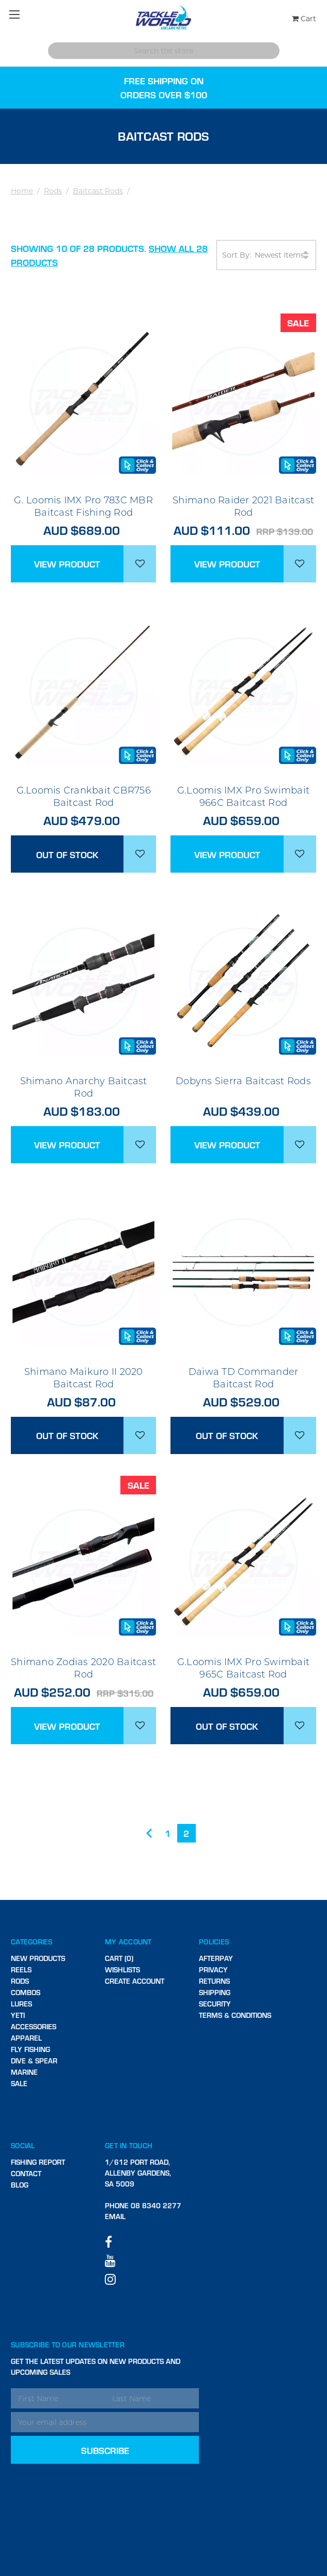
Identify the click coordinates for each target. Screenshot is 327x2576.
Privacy (213, 1969)
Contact (26, 2173)
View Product (67, 563)
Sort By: (266, 255)
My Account (128, 1941)
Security (215, 2004)
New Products (38, 1958)
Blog (19, 2185)
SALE (19, 2083)
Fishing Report (38, 2162)
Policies (214, 1941)
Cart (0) (119, 1958)
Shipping (214, 1992)
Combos (25, 1992)
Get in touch (128, 2145)
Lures (21, 2004)
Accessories (33, 2026)
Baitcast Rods (98, 191)
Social (23, 2145)
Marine (24, 2072)
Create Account (134, 1981)
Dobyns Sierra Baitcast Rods (243, 1081)
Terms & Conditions (235, 2015)
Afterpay (216, 1958)
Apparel (26, 2038)
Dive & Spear (34, 2060)
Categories (32, 1941)
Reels (21, 1969)
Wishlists (122, 1969)
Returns (214, 1981)
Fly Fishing (30, 2049)
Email (115, 2216)
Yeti (18, 2015)
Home (22, 191)
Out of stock (67, 854)
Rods (53, 191)
